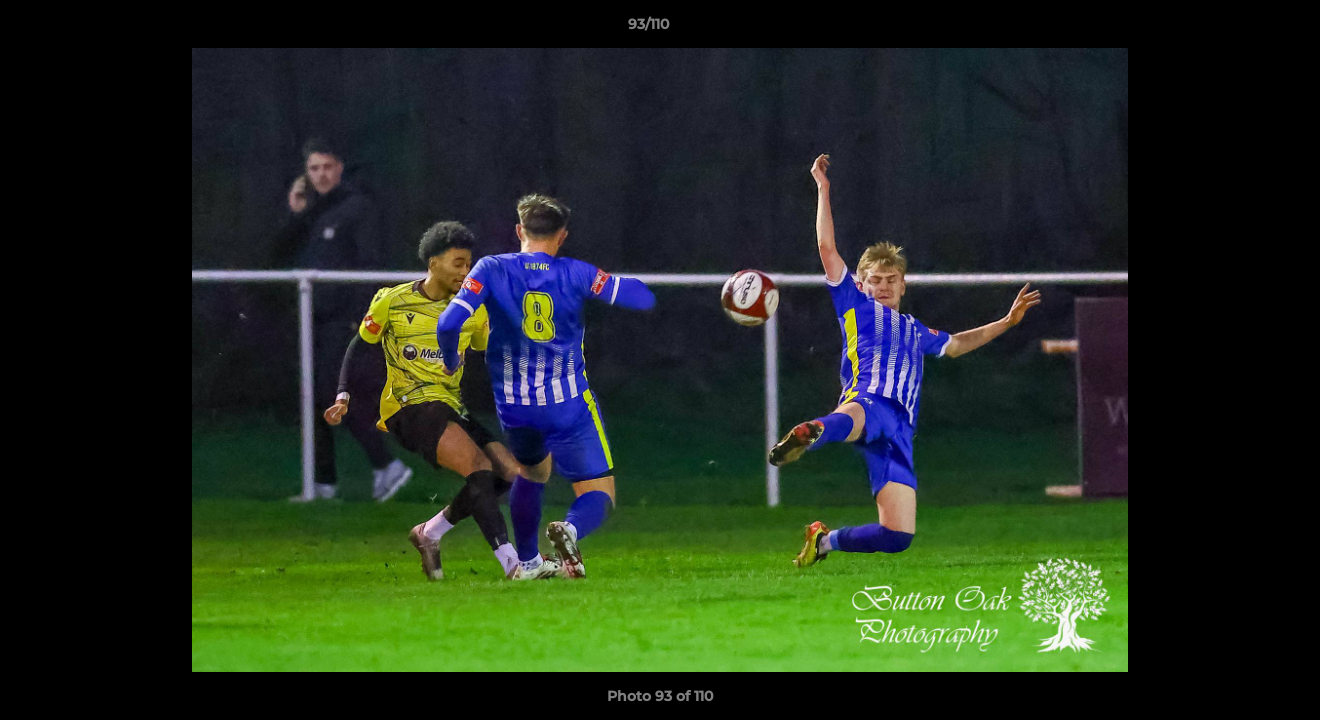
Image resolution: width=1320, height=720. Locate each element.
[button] (1236, 29)
